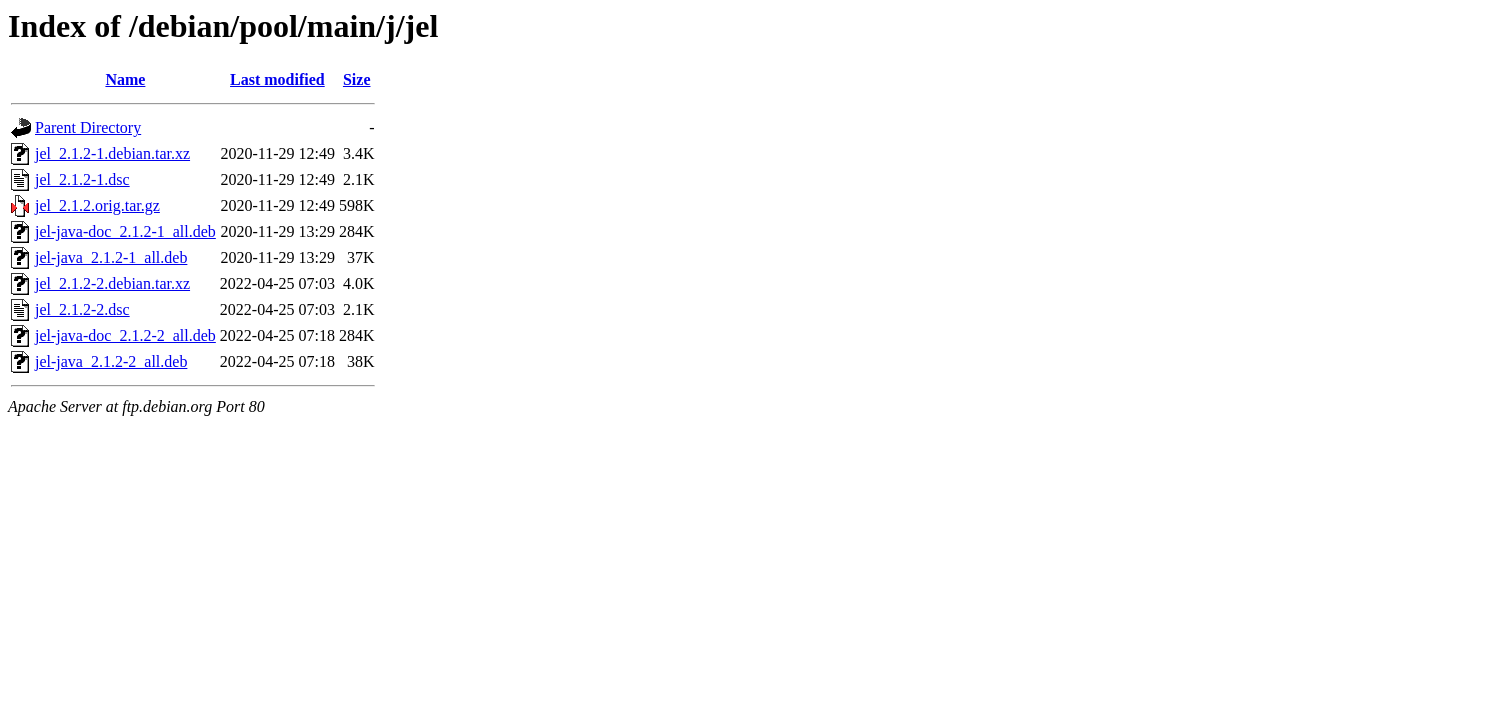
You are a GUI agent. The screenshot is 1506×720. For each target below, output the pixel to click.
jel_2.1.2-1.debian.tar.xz (112, 153)
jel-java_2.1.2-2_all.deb (111, 361)
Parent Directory (88, 127)
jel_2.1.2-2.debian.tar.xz (112, 283)
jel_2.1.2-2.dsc (82, 309)
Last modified (277, 79)
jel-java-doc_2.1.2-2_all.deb (125, 335)
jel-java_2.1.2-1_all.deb (111, 257)
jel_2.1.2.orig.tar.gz (97, 205)
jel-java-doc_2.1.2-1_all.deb (125, 231)
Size (357, 79)
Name (125, 79)
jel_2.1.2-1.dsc (82, 179)
